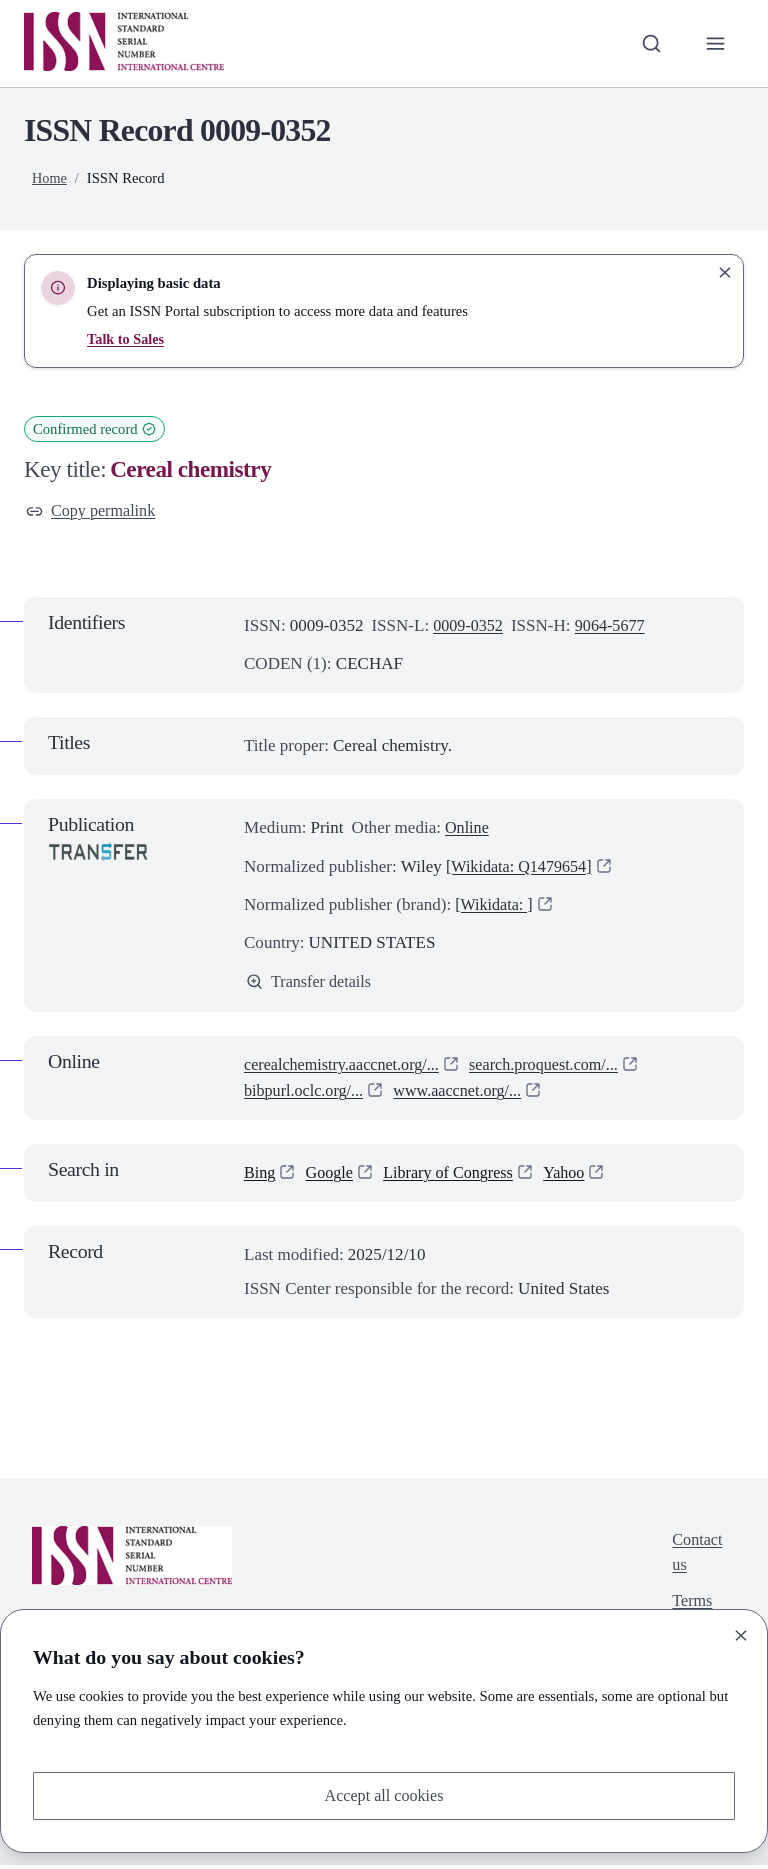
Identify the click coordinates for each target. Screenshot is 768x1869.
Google (332, 1176)
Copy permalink (93, 511)
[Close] (741, 1634)
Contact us (695, 1557)
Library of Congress (456, 1176)
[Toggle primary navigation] (715, 43)
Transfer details (311, 984)
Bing (260, 1176)
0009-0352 (470, 627)
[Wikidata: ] (496, 906)
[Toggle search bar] (649, 43)
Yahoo (577, 1176)
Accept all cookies (384, 1794)
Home (50, 178)
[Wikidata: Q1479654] (523, 867)
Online (468, 829)
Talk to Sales (126, 339)
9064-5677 (616, 627)
